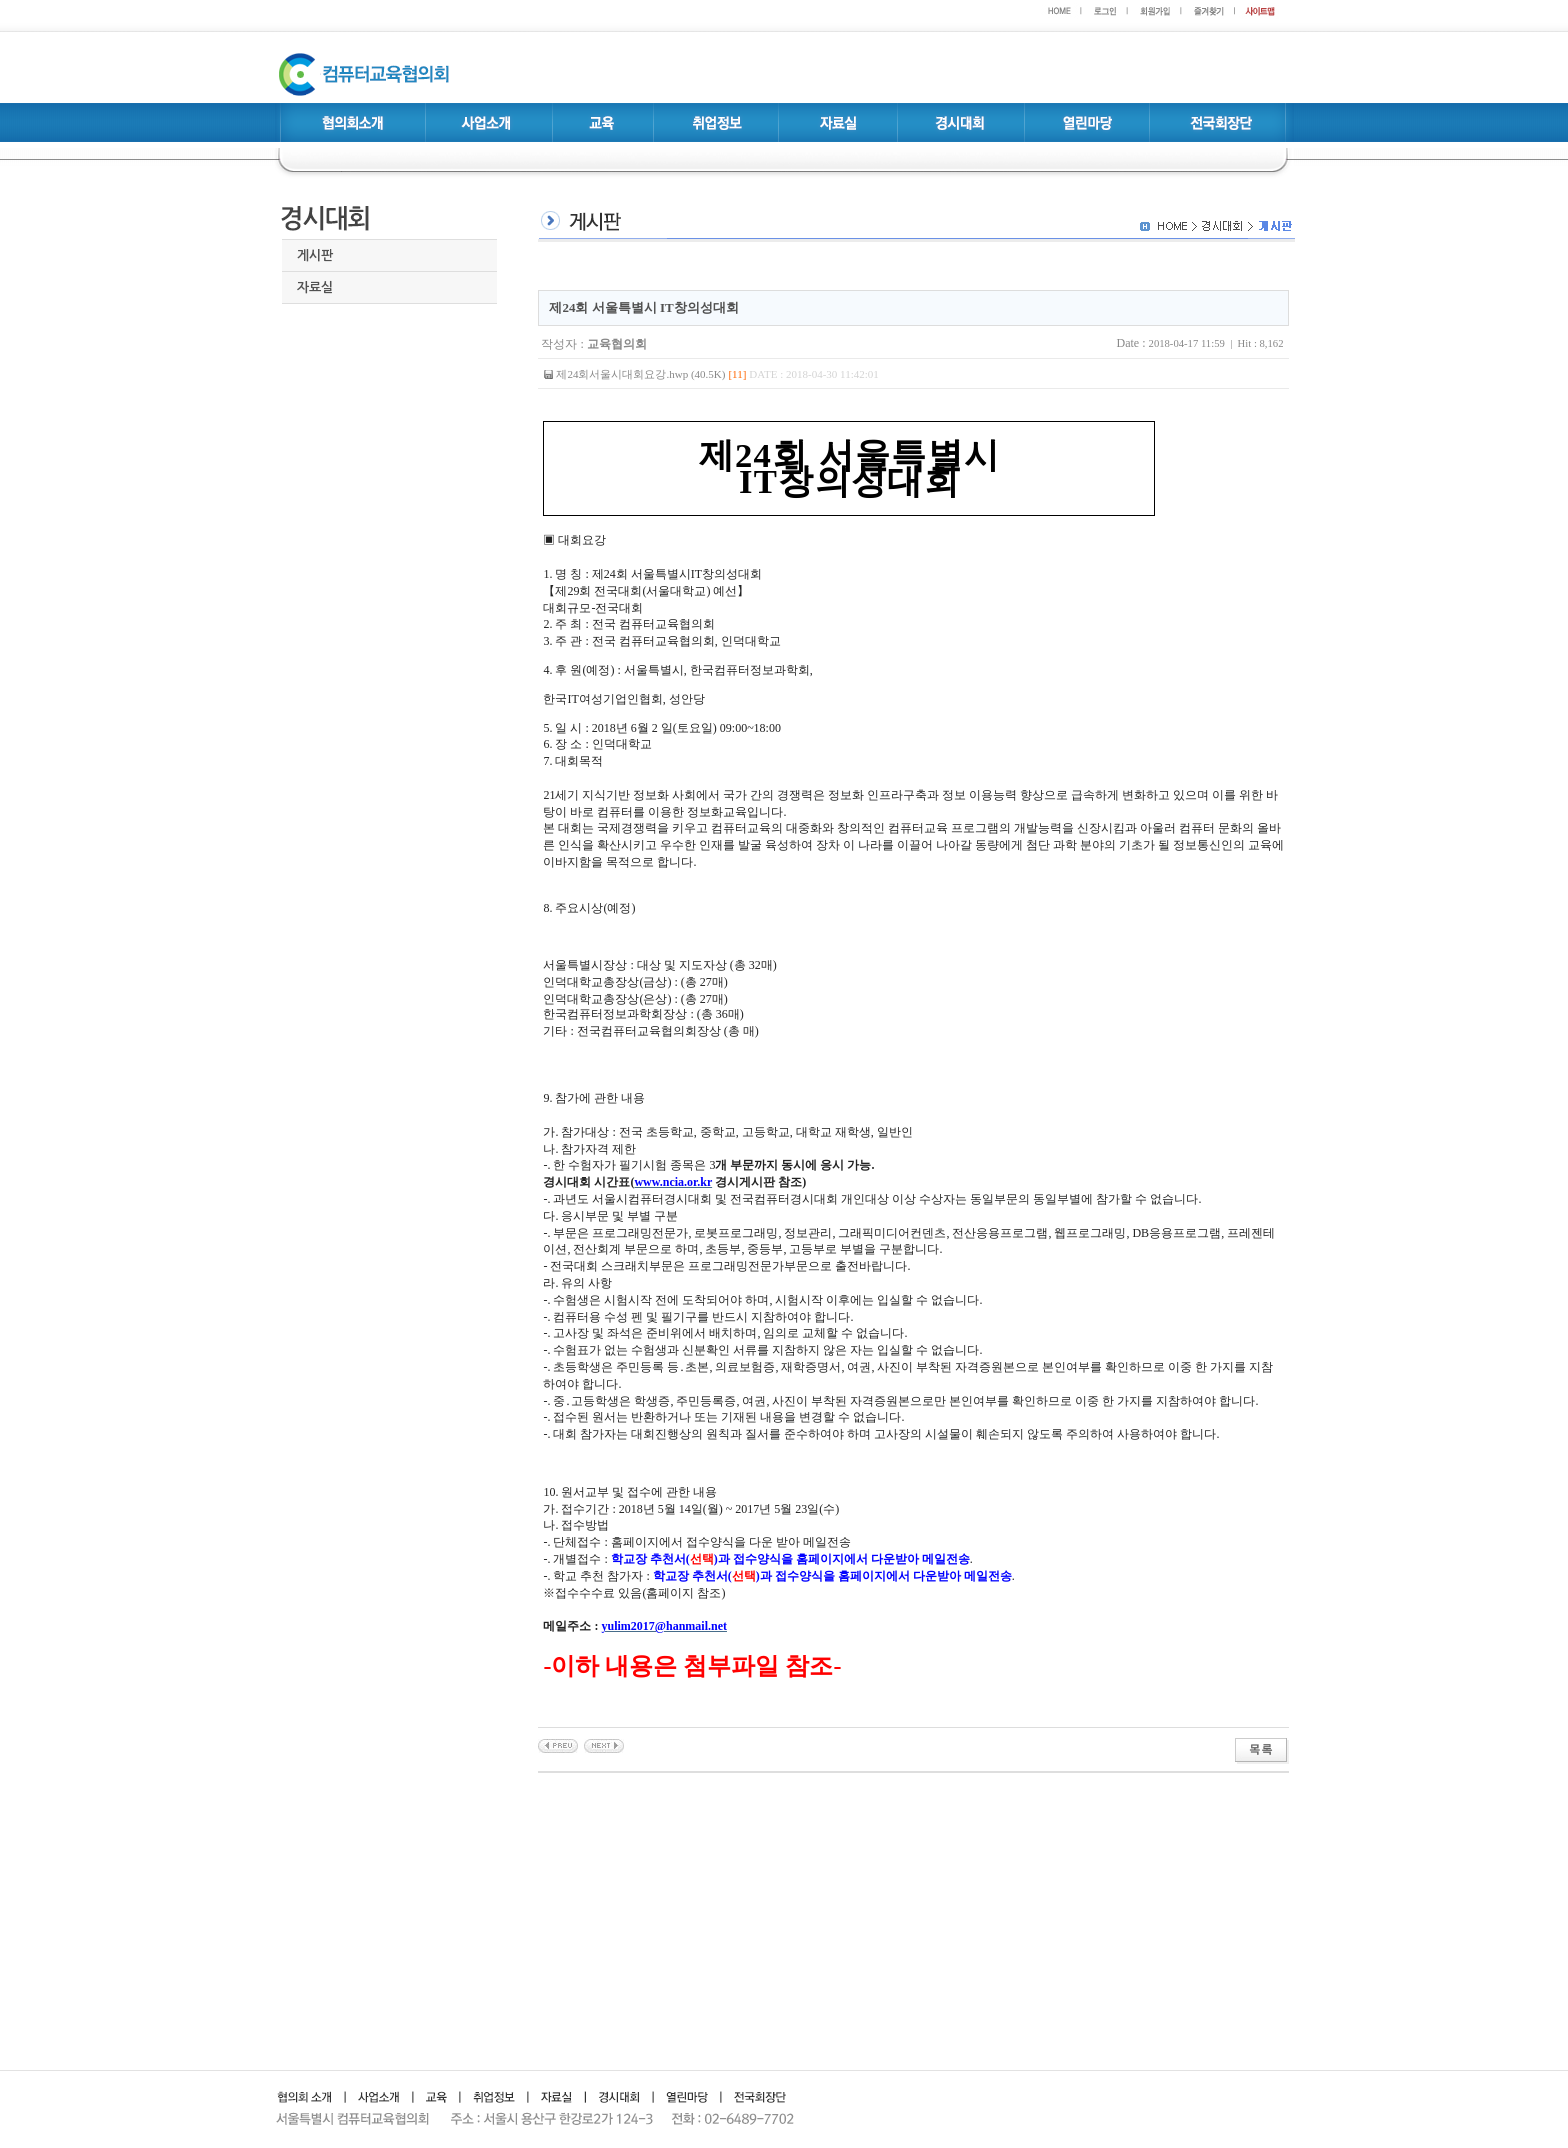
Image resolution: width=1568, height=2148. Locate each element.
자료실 (315, 287)
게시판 (315, 255)
